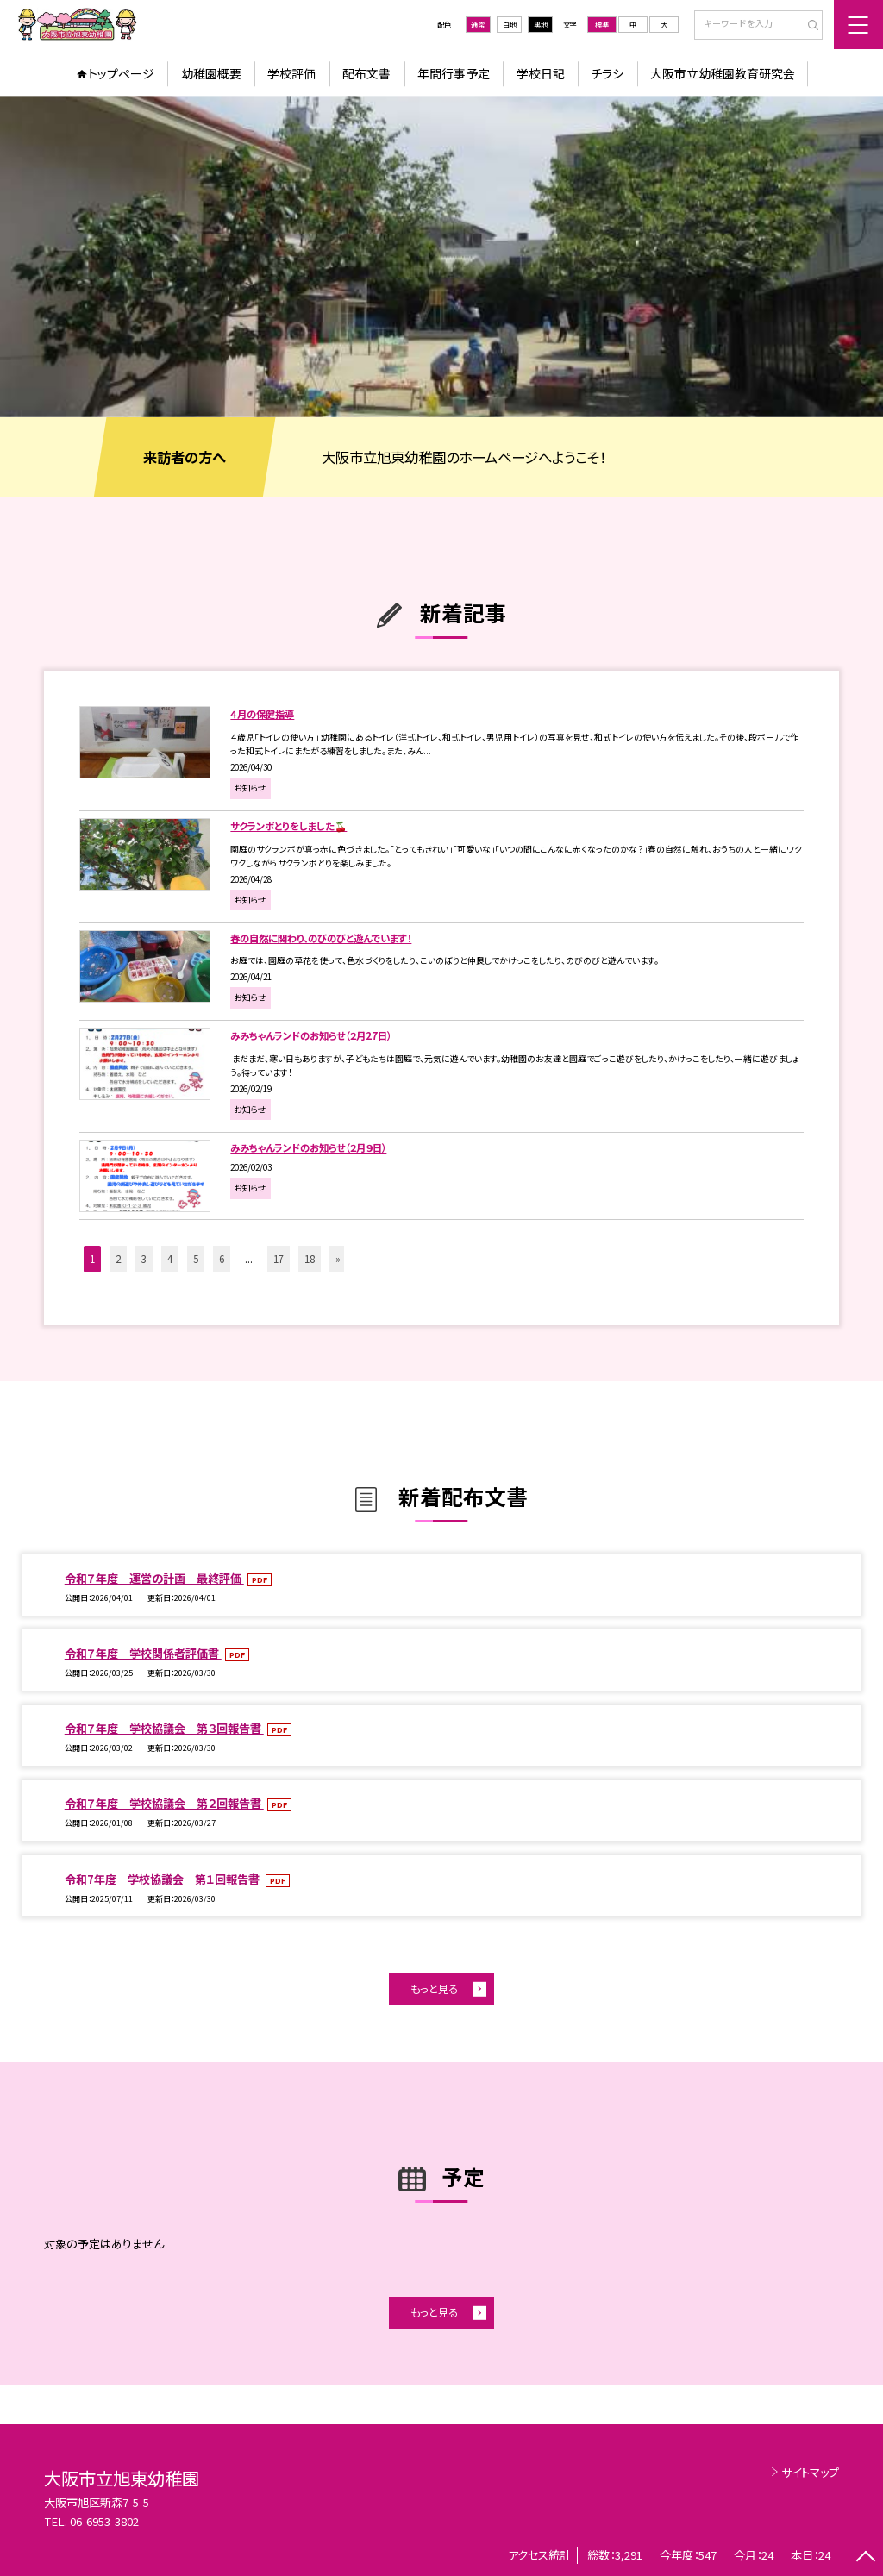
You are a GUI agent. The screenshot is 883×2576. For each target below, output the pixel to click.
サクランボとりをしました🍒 (288, 826)
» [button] (338, 1259)
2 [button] (118, 1259)
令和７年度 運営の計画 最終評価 (154, 1578)
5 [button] (195, 1259)
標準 (602, 24)
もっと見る (434, 1989)
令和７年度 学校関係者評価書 (143, 1653)
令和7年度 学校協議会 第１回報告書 (163, 1879)
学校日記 (541, 73)
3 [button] (144, 1259)
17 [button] (278, 1259)
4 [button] (169, 1259)
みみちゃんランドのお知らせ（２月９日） (308, 1147)
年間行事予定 (453, 73)
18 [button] (309, 1259)
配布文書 (366, 73)
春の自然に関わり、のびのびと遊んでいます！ (320, 938)
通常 (478, 24)
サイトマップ (810, 2472)
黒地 (541, 24)
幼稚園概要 (211, 73)
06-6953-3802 (104, 2521)
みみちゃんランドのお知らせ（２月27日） (310, 1035)
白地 (510, 24)
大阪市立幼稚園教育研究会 (722, 73)
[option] (441, 256)
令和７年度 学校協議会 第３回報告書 (164, 1728)
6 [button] (221, 1259)
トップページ (121, 73)
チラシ (607, 73)
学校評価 (291, 73)
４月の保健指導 (262, 714)
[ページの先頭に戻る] (865, 2558)
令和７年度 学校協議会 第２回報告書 (164, 1803)
